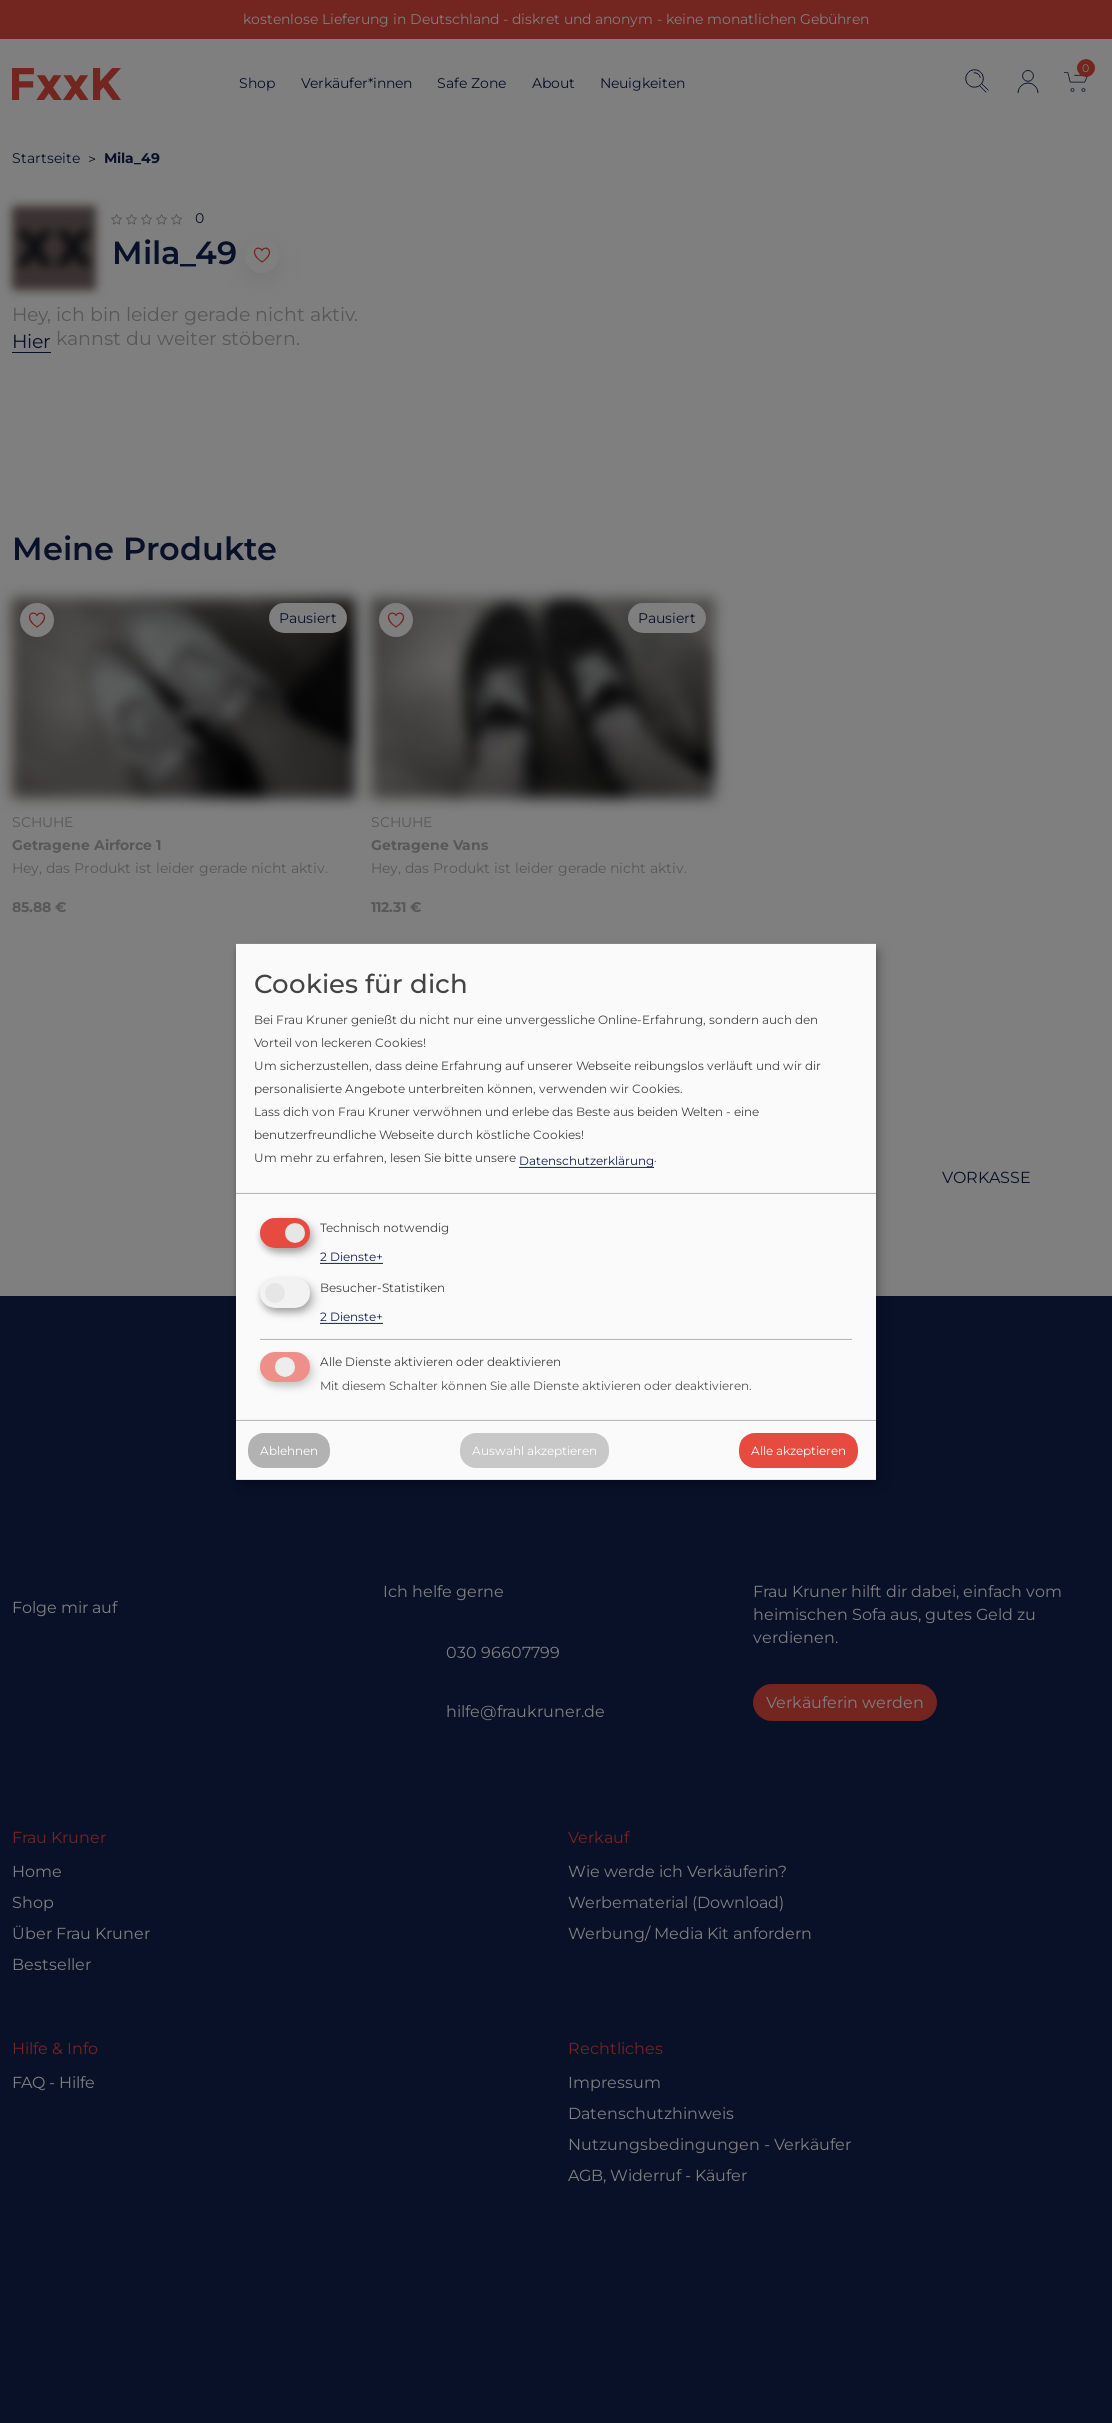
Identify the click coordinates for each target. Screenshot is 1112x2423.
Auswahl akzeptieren (534, 1450)
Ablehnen (289, 1450)
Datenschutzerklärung (586, 1160)
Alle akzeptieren (798, 1450)
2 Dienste (351, 1256)
